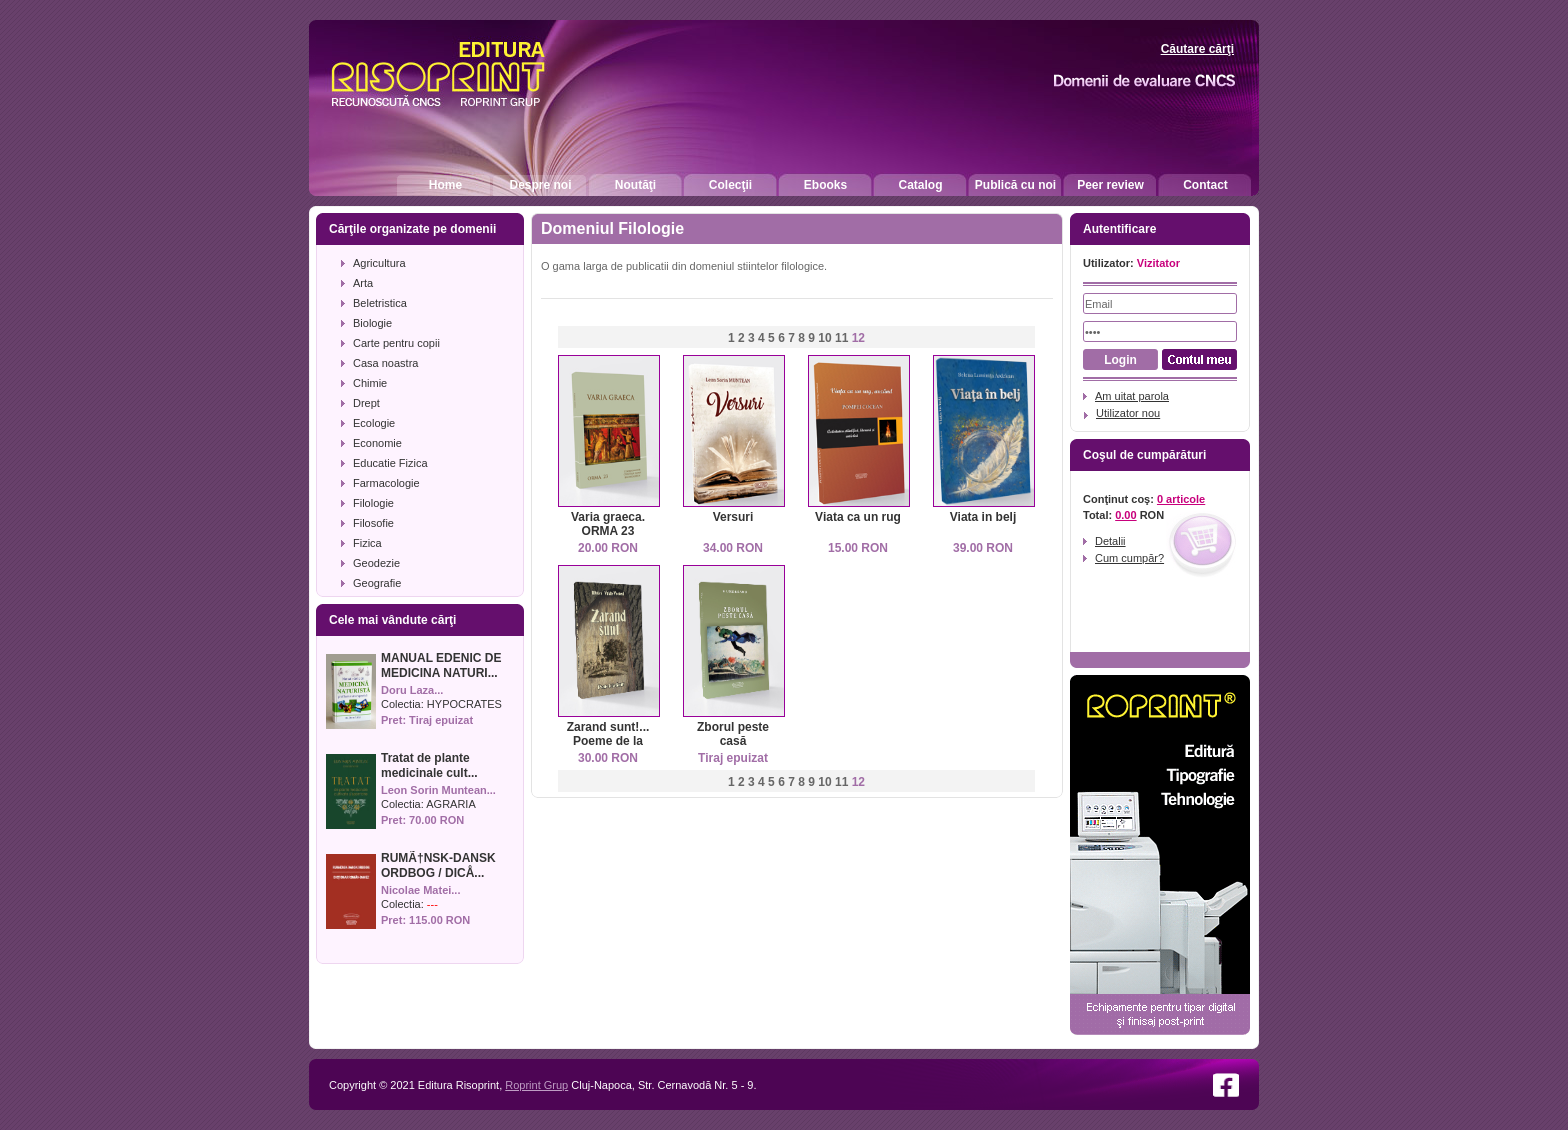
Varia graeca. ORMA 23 (608, 524)
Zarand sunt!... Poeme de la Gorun (608, 741)
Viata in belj (983, 517)
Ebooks (825, 185)
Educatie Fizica (390, 463)
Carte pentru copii (396, 343)
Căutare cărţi (1197, 49)
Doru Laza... (412, 690)
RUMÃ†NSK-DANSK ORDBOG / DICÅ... (438, 865)
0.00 (1125, 515)
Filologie (373, 503)
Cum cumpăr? (1129, 558)
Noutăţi (635, 185)
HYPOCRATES (464, 704)
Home (445, 185)
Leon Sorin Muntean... (438, 790)
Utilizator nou (1128, 413)
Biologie (372, 323)
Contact (1205, 185)
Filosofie (373, 523)
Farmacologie (386, 483)
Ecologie (374, 423)
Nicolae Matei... (420, 890)
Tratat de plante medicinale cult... (429, 765)
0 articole (1181, 499)
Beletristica (380, 303)
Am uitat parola (1132, 396)
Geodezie (376, 563)
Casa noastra (385, 363)
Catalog (920, 185)
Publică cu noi (1015, 185)
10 (824, 338)
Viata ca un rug (858, 517)
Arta (363, 283)
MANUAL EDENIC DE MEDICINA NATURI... (441, 665)
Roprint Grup (536, 1085)
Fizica (367, 543)
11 (841, 338)
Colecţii (730, 185)
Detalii (1110, 541)
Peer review (1110, 185)
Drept (366, 403)
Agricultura (379, 263)
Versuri (733, 517)
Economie (377, 443)
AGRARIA (451, 804)
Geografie (377, 583)
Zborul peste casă (733, 734)
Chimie (370, 383)
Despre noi (540, 185)
